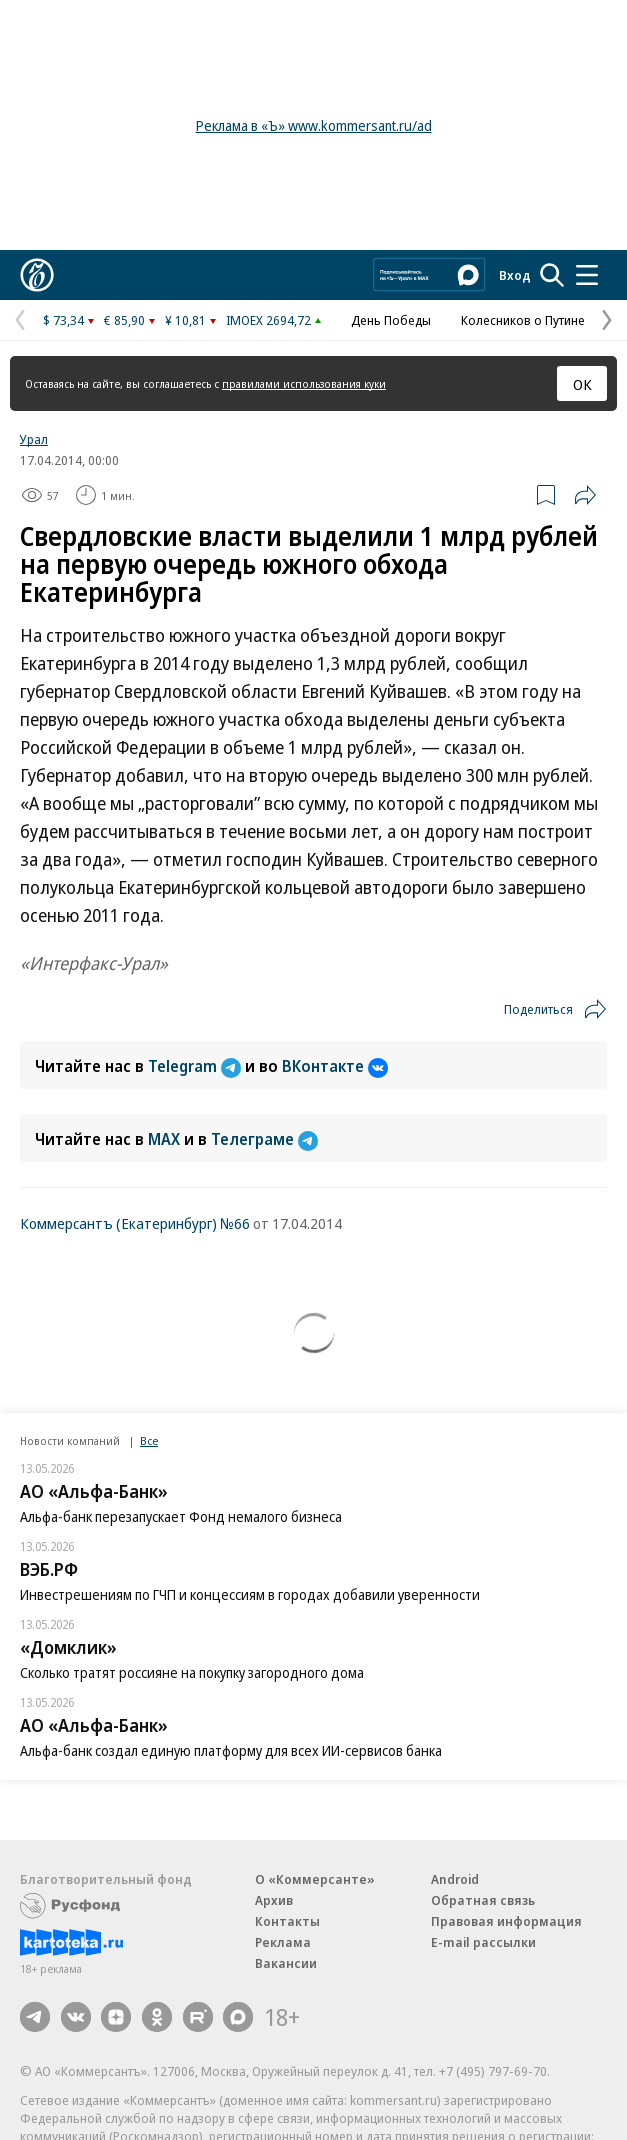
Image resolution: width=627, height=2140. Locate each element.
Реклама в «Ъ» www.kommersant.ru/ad (314, 125)
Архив (274, 1900)
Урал (34, 439)
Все (149, 1440)
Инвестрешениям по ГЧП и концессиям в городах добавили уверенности (250, 1594)
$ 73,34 (63, 320)
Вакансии (286, 1963)
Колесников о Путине (523, 320)
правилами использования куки (304, 383)
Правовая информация (506, 1921)
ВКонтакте (335, 1066)
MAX (166, 1139)
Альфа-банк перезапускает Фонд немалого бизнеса (181, 1516)
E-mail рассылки (483, 1942)
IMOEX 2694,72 (268, 320)
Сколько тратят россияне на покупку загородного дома (192, 1672)
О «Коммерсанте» (315, 1879)
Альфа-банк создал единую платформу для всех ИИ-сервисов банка (231, 1750)
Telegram (196, 1066)
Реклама (283, 1942)
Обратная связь (483, 1900)
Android (455, 1879)
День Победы (391, 320)
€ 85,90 (124, 320)
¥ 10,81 (185, 320)
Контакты (287, 1921)
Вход (515, 275)
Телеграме (264, 1139)
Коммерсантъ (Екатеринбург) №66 (135, 1223)
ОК (582, 384)
